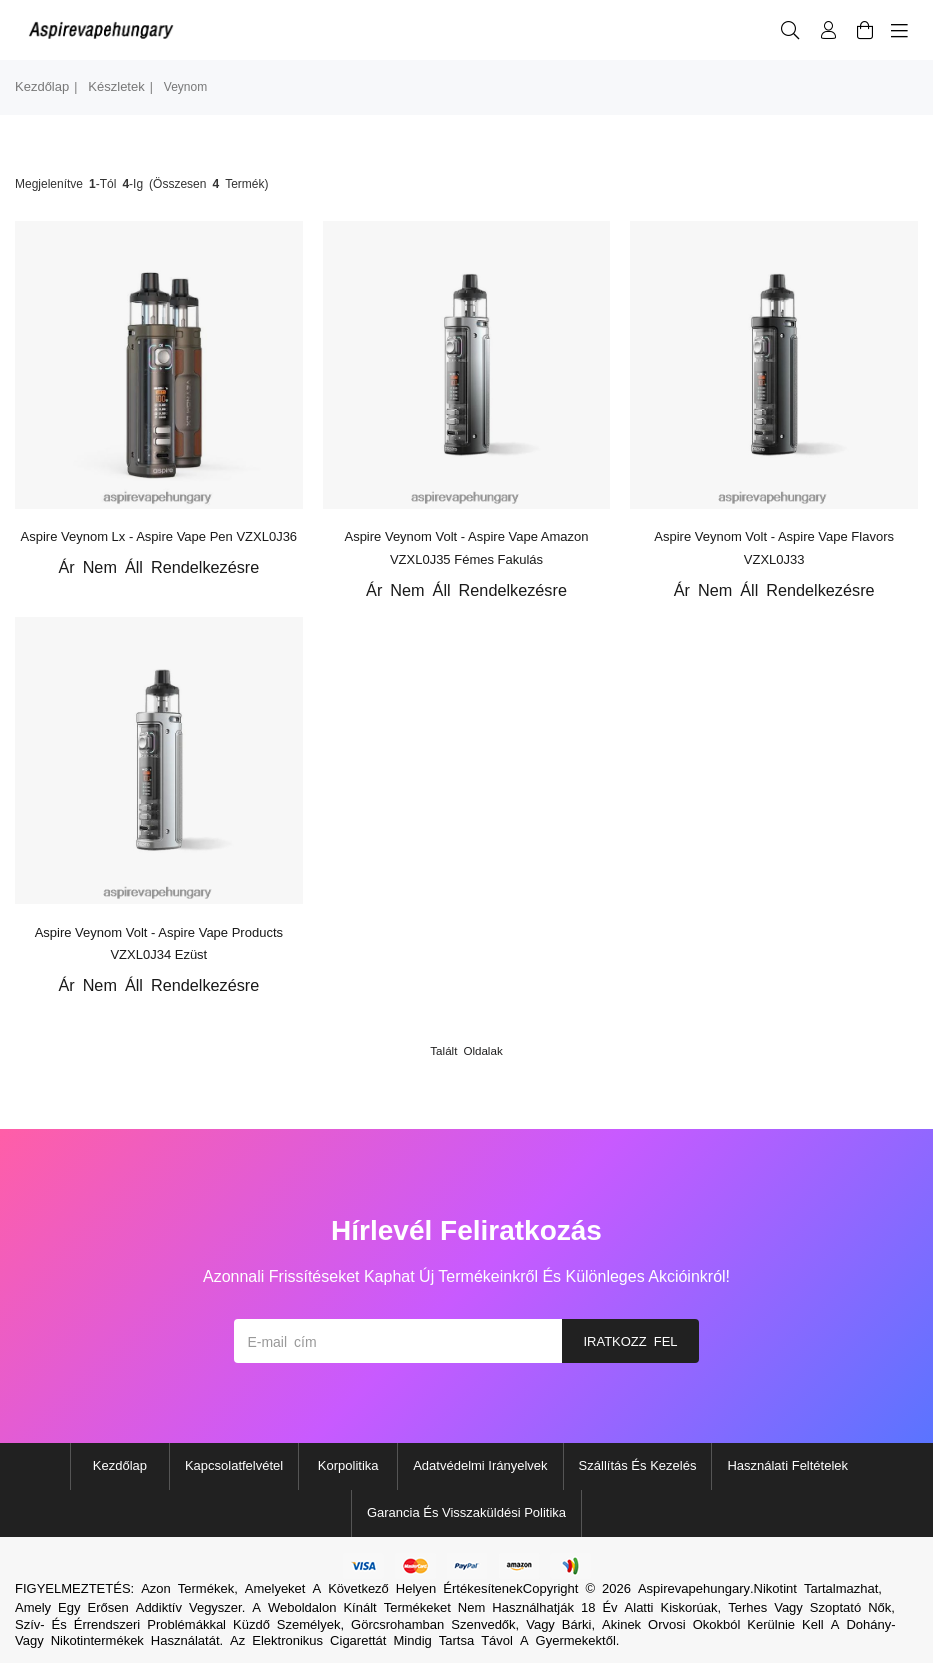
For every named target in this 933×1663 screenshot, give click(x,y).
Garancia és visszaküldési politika (466, 1512)
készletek (116, 86)
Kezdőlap (42, 86)
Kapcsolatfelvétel (234, 1465)
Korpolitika (348, 1465)
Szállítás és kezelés (638, 1465)
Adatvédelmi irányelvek (480, 1465)
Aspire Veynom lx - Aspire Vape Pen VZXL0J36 (159, 536)
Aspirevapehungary (694, 1588)
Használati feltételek (787, 1465)
